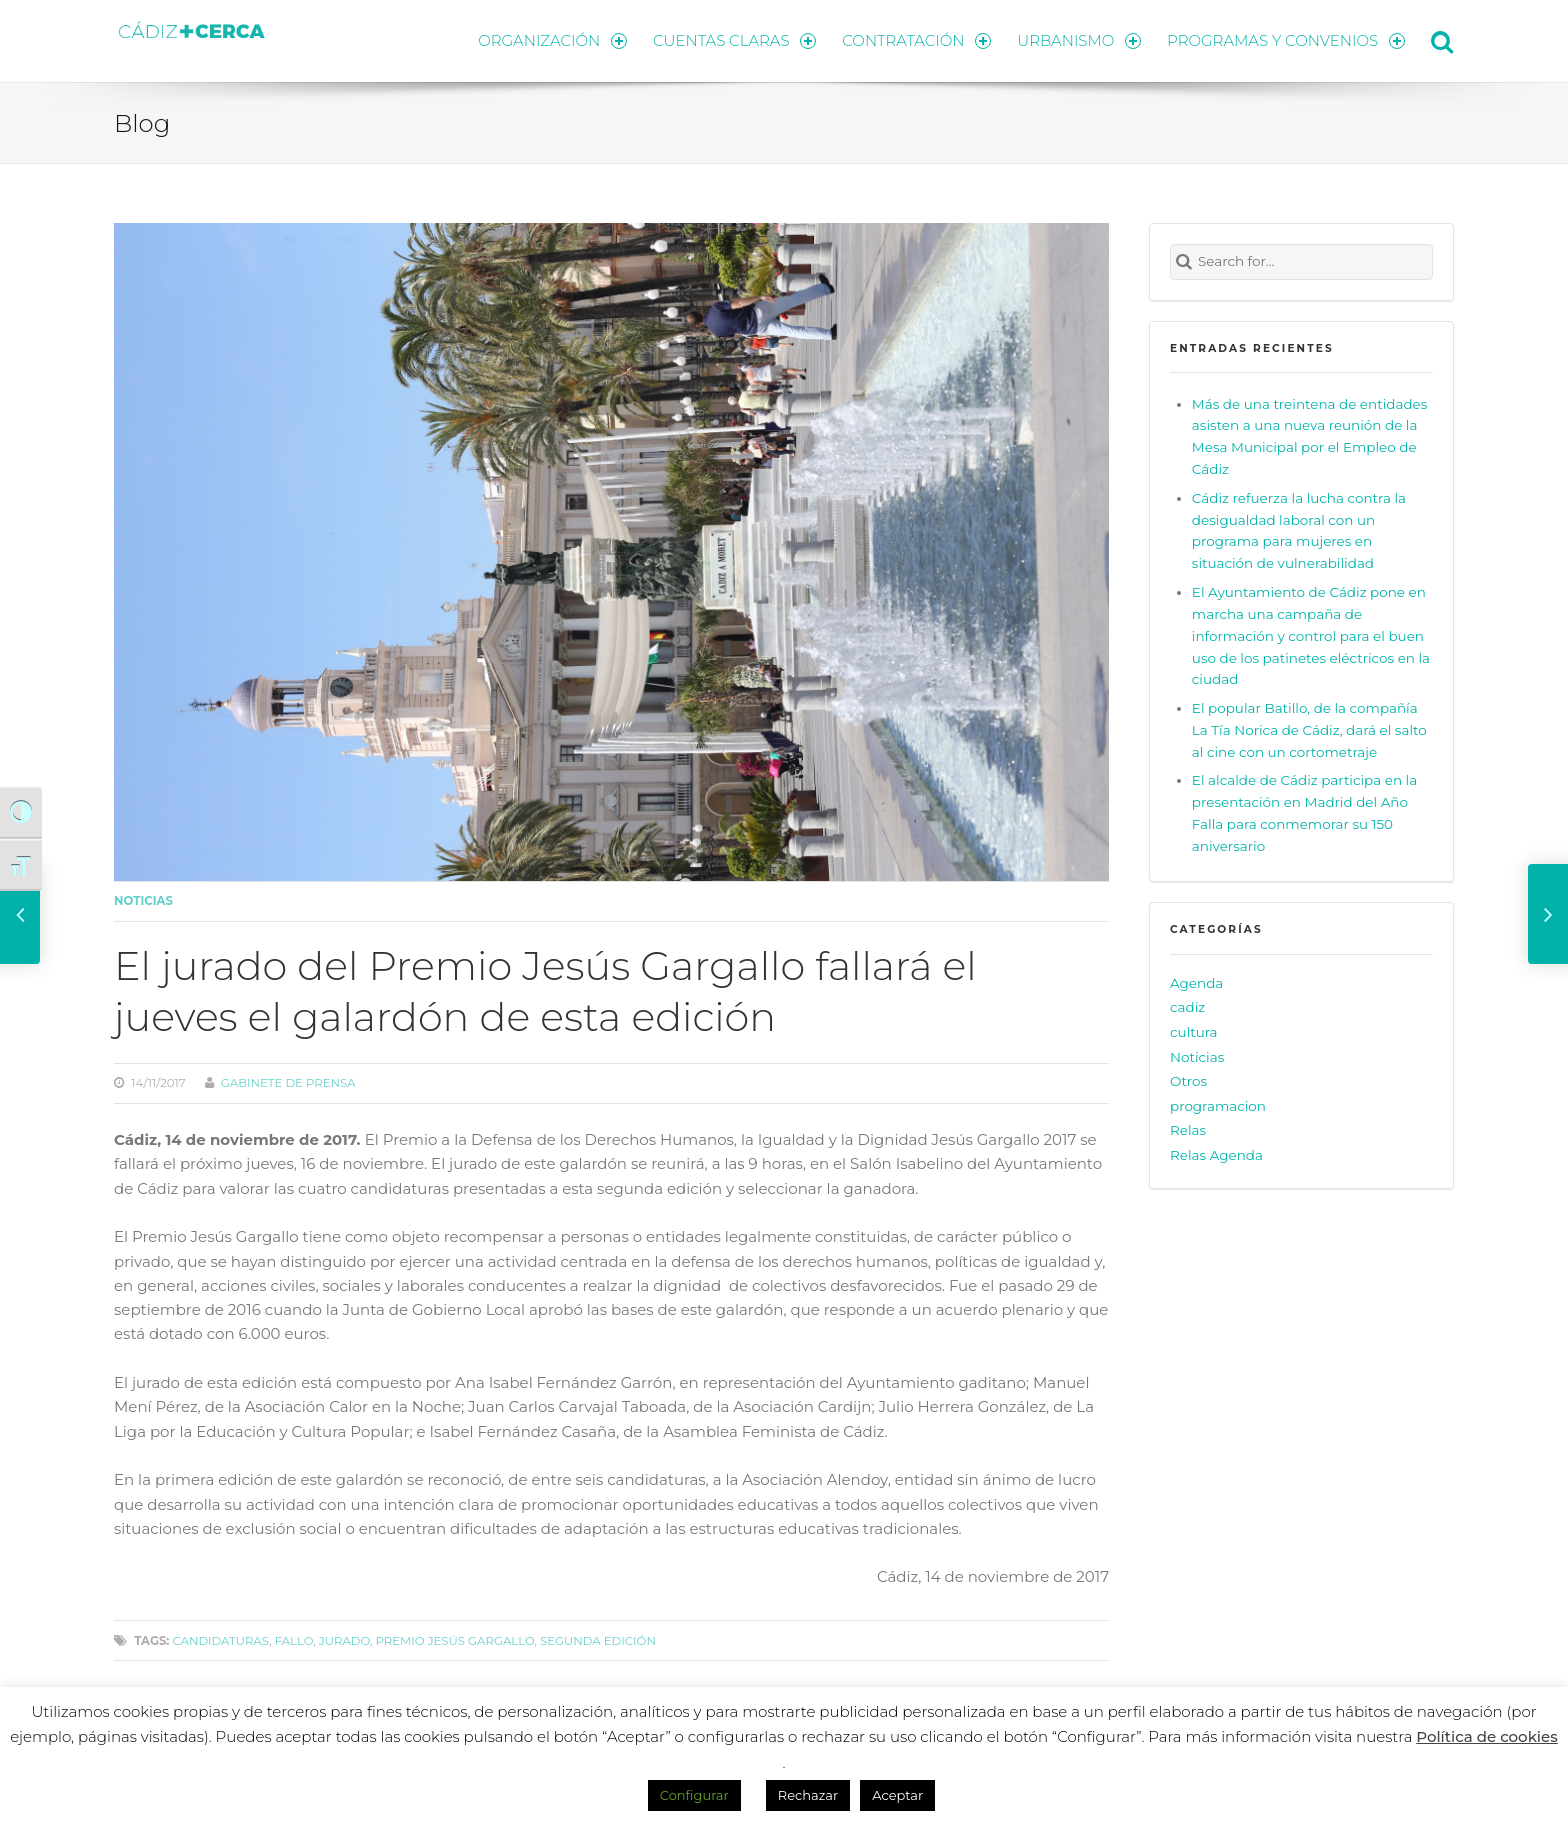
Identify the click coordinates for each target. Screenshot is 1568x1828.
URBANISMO (1079, 40)
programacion (1218, 1106)
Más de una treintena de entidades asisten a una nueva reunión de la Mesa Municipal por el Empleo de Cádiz (1309, 436)
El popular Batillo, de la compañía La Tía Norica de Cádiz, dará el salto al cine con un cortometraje (1309, 730)
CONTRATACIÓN (916, 40)
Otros (1188, 1081)
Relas (1188, 1130)
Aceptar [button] (897, 1795)
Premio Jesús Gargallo (455, 1641)
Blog (142, 123)
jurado (344, 1641)
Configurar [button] (694, 1795)
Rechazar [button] (808, 1795)
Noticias (143, 901)
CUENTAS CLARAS (734, 40)
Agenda (1196, 983)
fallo (294, 1641)
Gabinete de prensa (288, 1083)
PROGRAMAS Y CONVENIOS (1286, 40)
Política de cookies (1487, 1736)
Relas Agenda (1216, 1155)
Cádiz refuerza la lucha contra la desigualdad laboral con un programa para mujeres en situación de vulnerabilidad (1299, 531)
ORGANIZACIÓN (552, 40)
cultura (1194, 1032)
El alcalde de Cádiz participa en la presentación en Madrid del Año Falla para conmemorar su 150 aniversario (1304, 813)
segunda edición (598, 1641)
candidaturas (220, 1641)
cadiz (1187, 1007)
